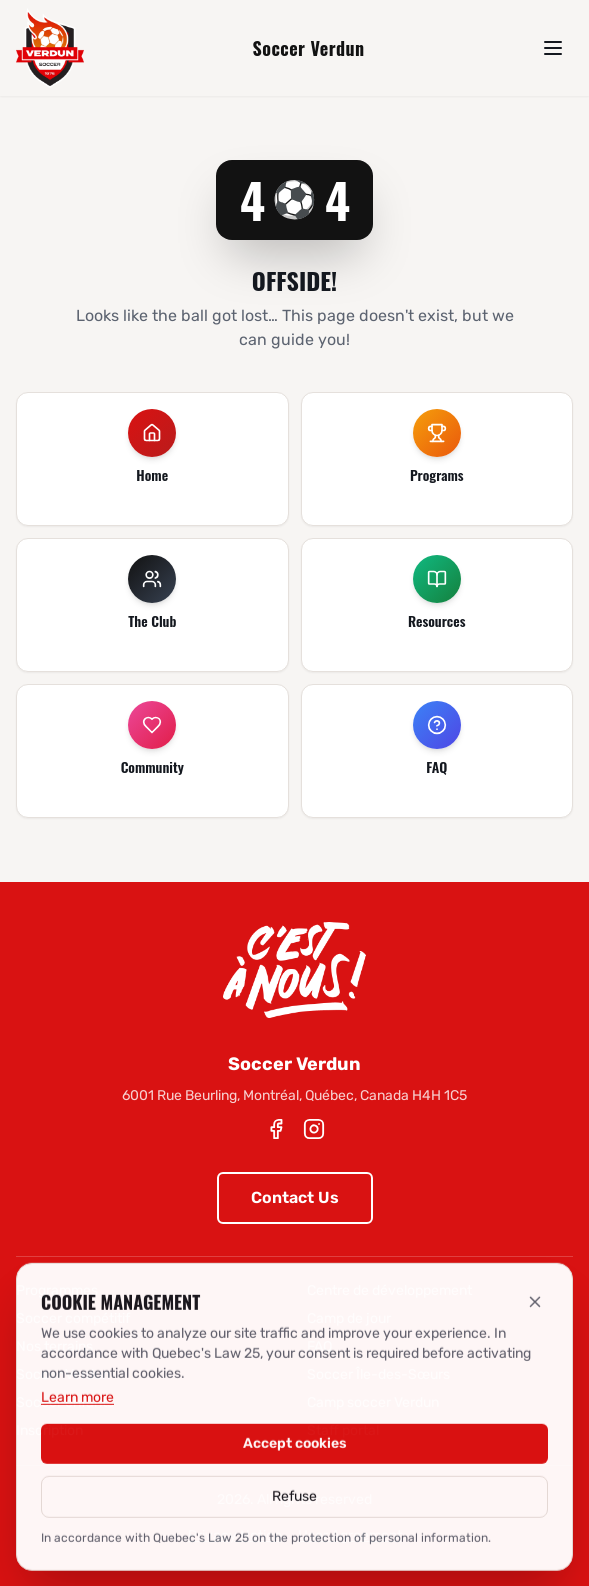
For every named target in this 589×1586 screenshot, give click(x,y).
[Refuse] (535, 1310)
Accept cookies (295, 1451)
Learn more (77, 1405)
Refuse (294, 1504)
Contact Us (295, 1197)
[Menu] (553, 48)
